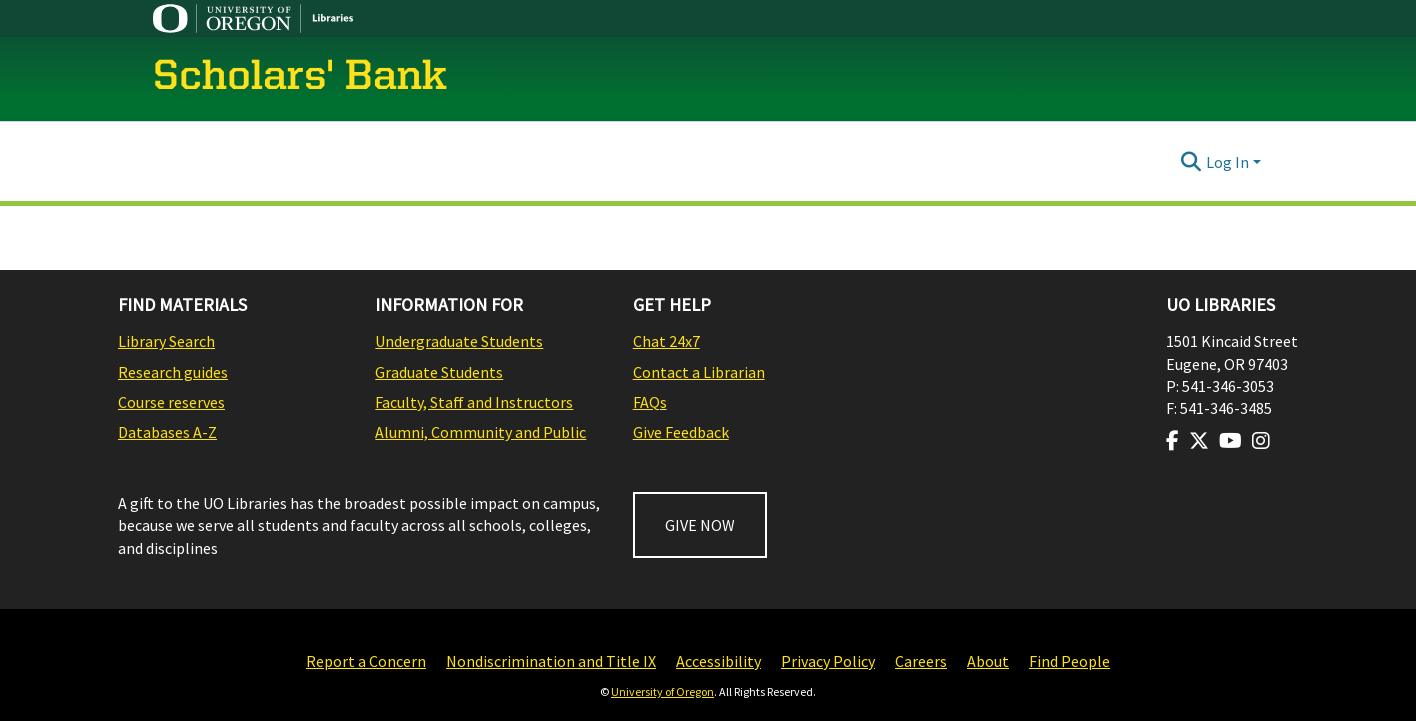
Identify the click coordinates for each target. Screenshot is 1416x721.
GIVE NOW (700, 525)
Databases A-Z (167, 432)
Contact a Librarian (699, 372)
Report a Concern (366, 661)
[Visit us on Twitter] (1199, 441)
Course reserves (171, 402)
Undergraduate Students (459, 341)
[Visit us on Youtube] (1230, 441)
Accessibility (718, 661)
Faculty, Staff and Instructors (474, 402)
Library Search (166, 341)
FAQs (650, 402)
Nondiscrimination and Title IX (551, 661)
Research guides (173, 372)
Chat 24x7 (666, 341)
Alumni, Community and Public (480, 432)
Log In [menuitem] (1227, 162)
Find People (1069, 661)
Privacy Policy (828, 661)
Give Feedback (681, 432)
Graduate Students (439, 372)
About (988, 661)
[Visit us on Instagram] (1261, 441)
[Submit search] (1191, 162)
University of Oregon (662, 691)
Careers (921, 661)
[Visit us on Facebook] (1172, 441)
